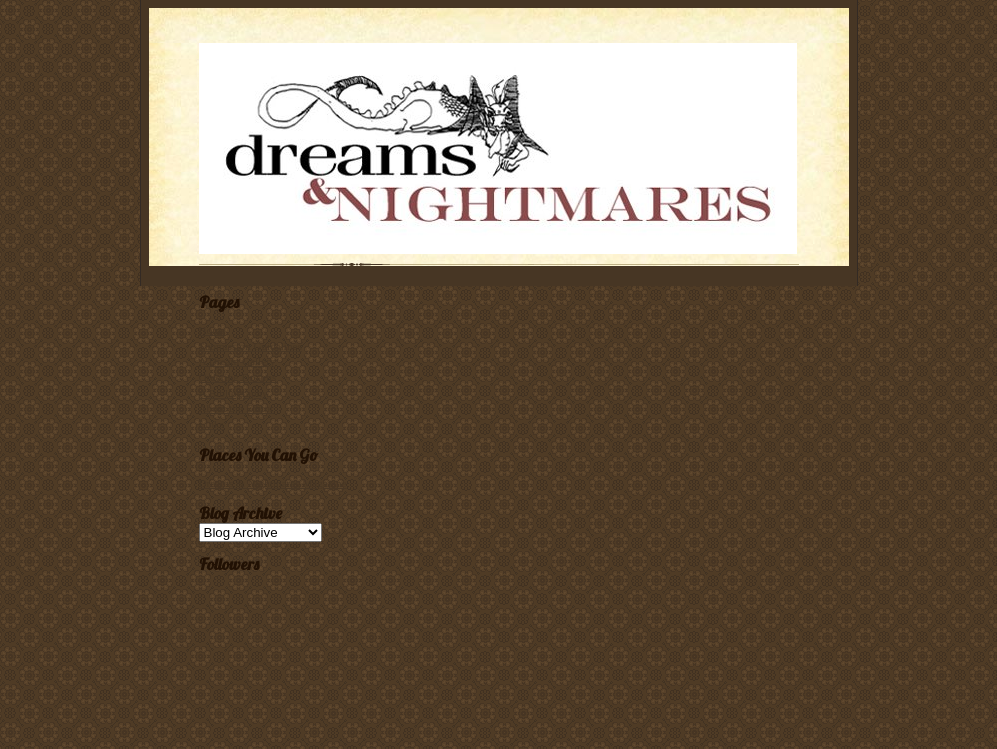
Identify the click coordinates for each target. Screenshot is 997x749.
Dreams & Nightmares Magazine (273, 483)
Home (212, 330)
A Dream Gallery (237, 361)
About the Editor (236, 408)
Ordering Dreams (238, 377)
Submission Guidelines (250, 346)
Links (211, 424)
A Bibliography (233, 393)
